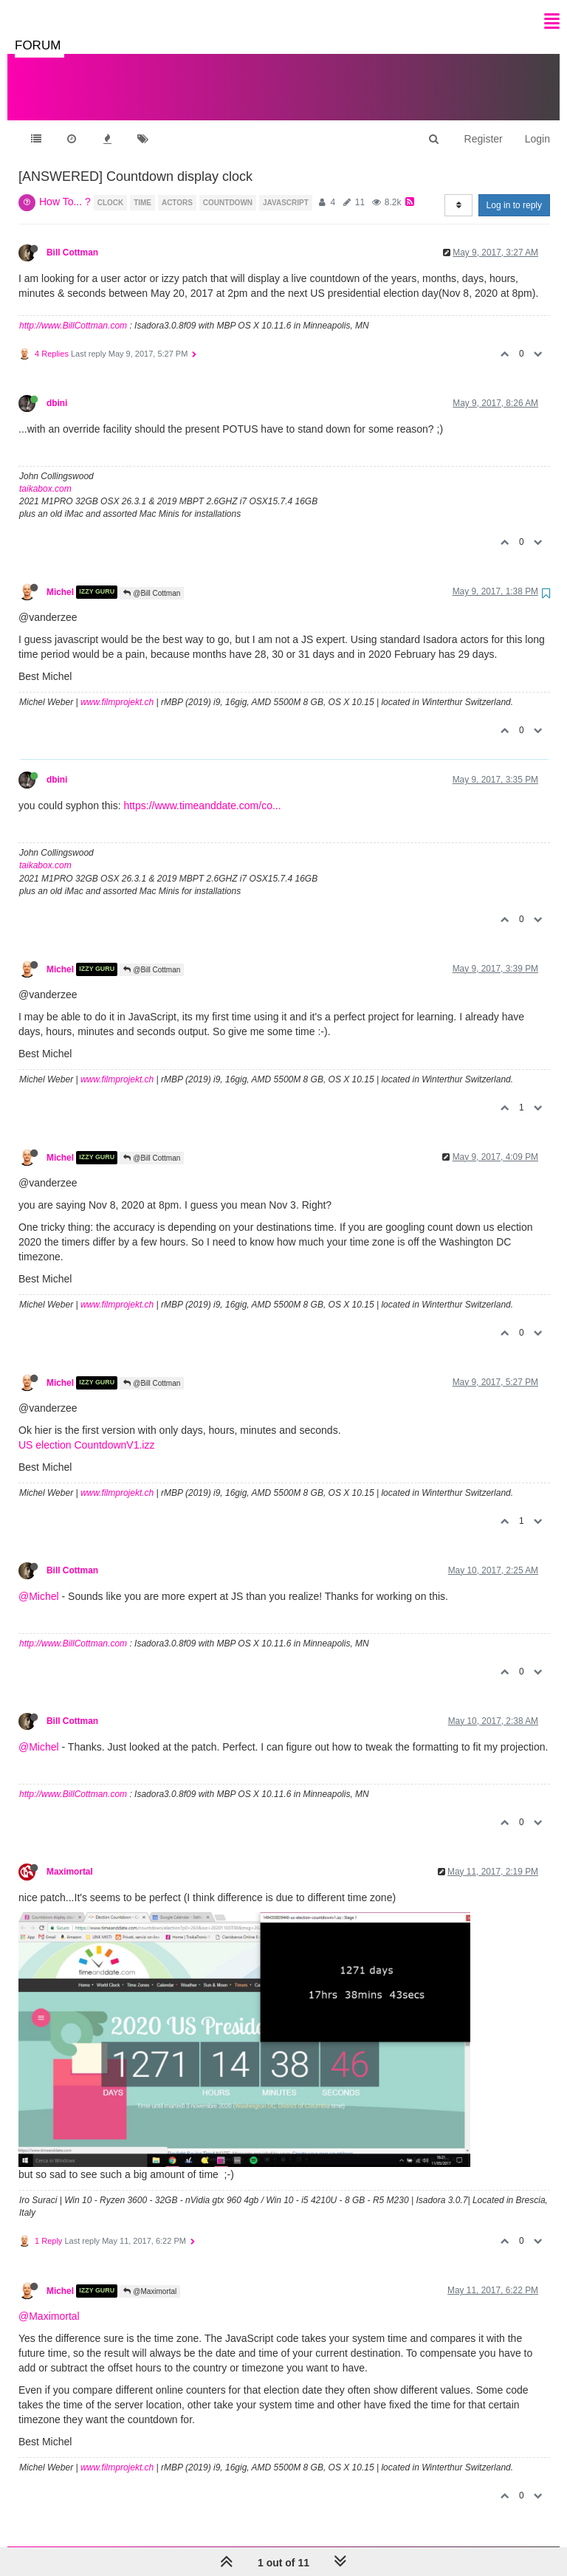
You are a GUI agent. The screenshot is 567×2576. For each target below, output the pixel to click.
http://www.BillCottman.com (73, 311)
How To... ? (65, 187)
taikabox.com (45, 474)
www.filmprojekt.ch (117, 687)
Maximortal (70, 1857)
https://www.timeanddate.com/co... (202, 791)
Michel (60, 577)
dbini (57, 388)
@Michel (38, 1581)
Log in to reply (514, 190)
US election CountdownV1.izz (86, 1430)
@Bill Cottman (151, 578)
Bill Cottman (72, 238)
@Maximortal (149, 2277)
